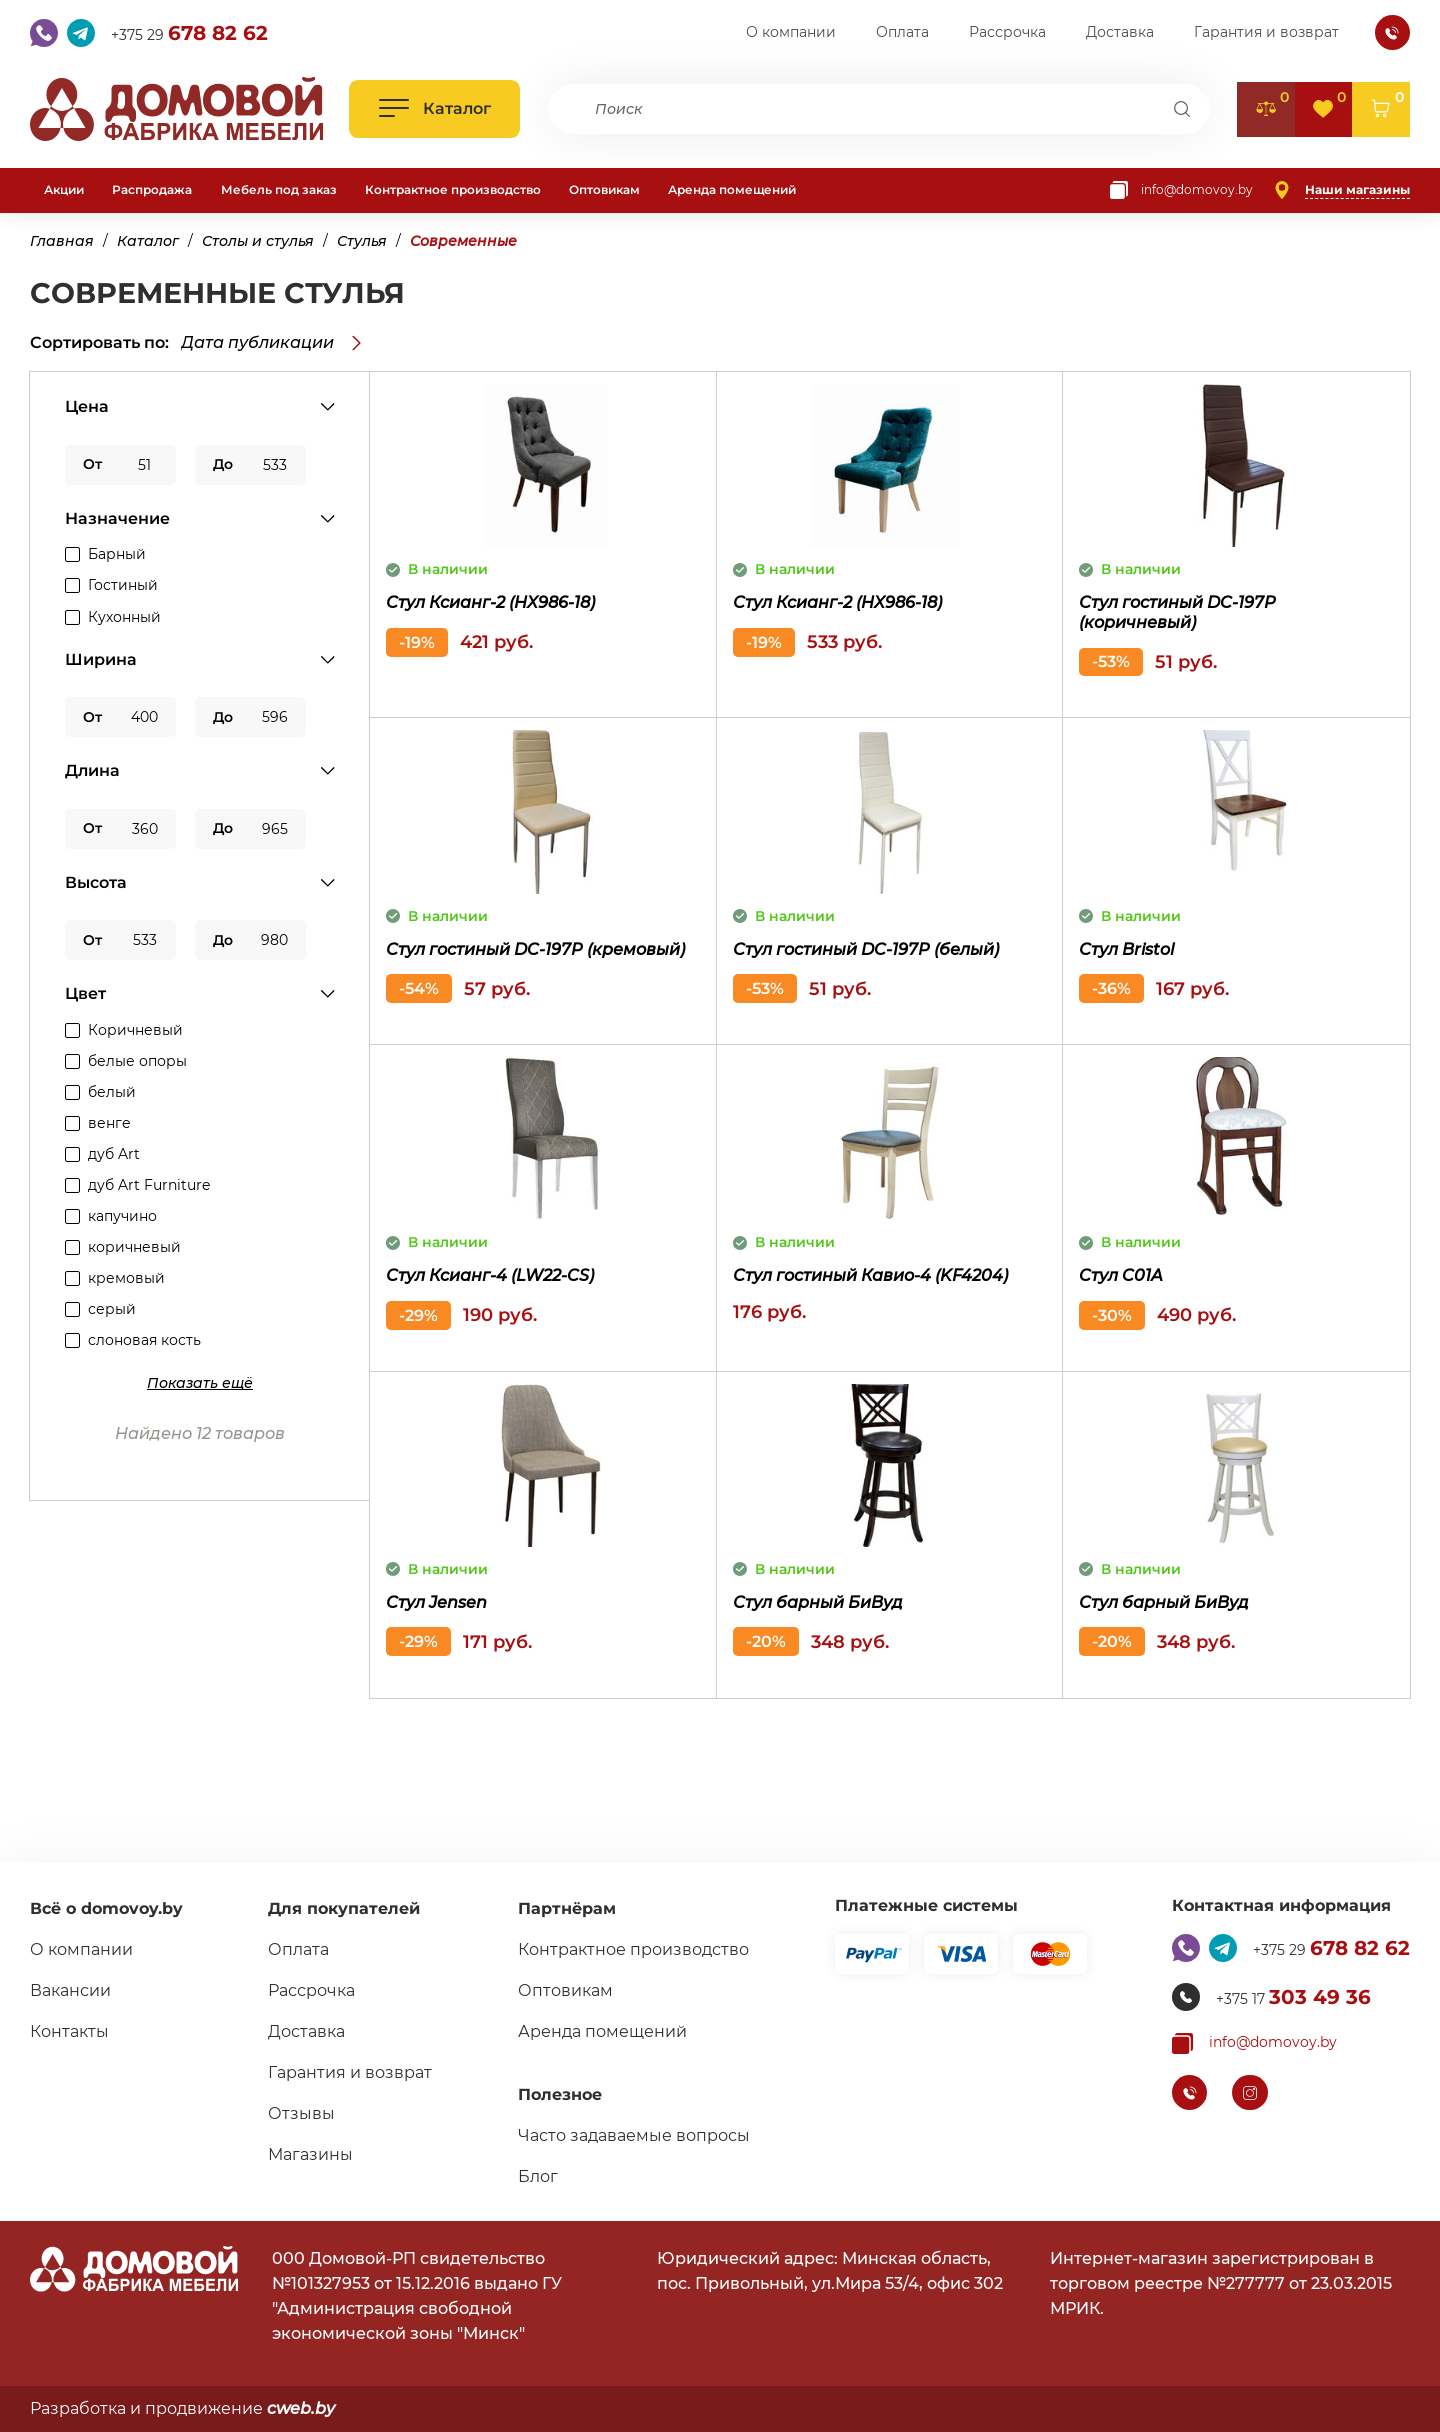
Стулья (362, 241)
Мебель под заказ (279, 189)
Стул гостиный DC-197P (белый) (866, 949)
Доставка (1120, 32)
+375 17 (1293, 1997)
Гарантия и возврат (1266, 32)
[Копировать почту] (1182, 190)
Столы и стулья (258, 241)
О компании (791, 32)
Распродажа (152, 189)
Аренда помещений (732, 189)
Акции (64, 189)
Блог (538, 2176)
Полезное (560, 2094)
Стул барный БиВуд (818, 1602)
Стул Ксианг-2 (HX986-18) (490, 602)
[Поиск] (1182, 109)
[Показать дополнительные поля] (200, 1383)
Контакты (69, 2031)
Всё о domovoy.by (106, 1908)
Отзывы (301, 2113)
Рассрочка (1007, 32)
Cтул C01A (1121, 1275)
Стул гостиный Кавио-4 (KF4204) (870, 1275)
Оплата (902, 32)
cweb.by (301, 2408)
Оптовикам (604, 189)
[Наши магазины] (1341, 190)
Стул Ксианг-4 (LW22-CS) (490, 1275)
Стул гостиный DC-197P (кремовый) (535, 949)
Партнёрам (567, 1908)
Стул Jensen (436, 1602)
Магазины (310, 2154)
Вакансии (70, 1990)
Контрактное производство (453, 189)
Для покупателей (344, 1908)
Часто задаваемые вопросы (634, 2135)
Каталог (148, 241)
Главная (62, 241)
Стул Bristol (1126, 949)
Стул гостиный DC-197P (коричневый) (1177, 612)
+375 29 (189, 33)
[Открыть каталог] (434, 109)
